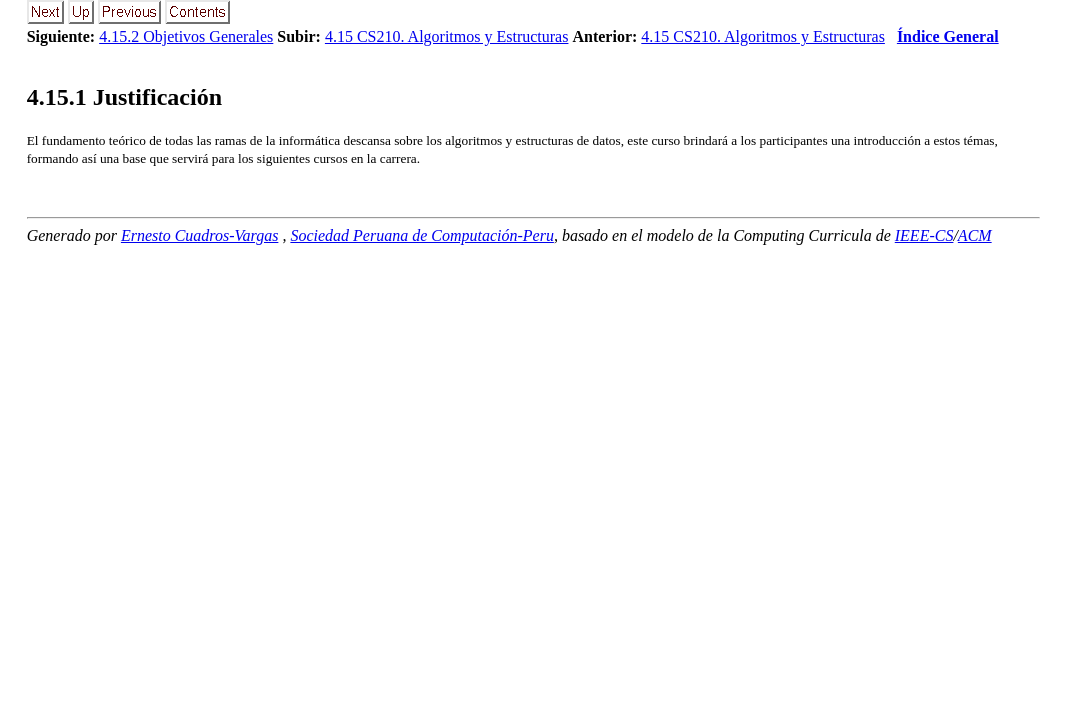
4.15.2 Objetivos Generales (186, 36)
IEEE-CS (924, 235)
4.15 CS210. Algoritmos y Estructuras (447, 36)
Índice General (948, 36)
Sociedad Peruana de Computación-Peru (422, 235)
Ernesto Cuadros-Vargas (200, 235)
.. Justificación (124, 97)
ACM (975, 235)
